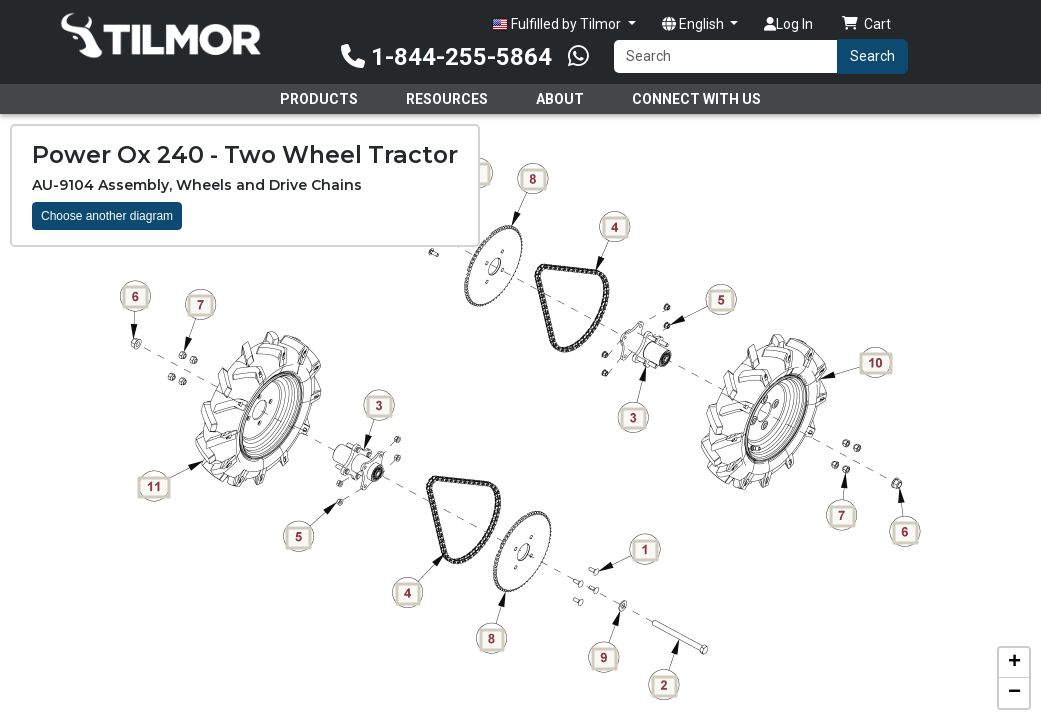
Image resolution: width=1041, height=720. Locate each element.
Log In (788, 24)
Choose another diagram (107, 216)
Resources (447, 99)
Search (872, 56)
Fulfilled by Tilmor (558, 24)
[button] (1014, 663)
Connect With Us (696, 99)
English (694, 24)
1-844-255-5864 (446, 57)
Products (319, 99)
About (560, 99)
